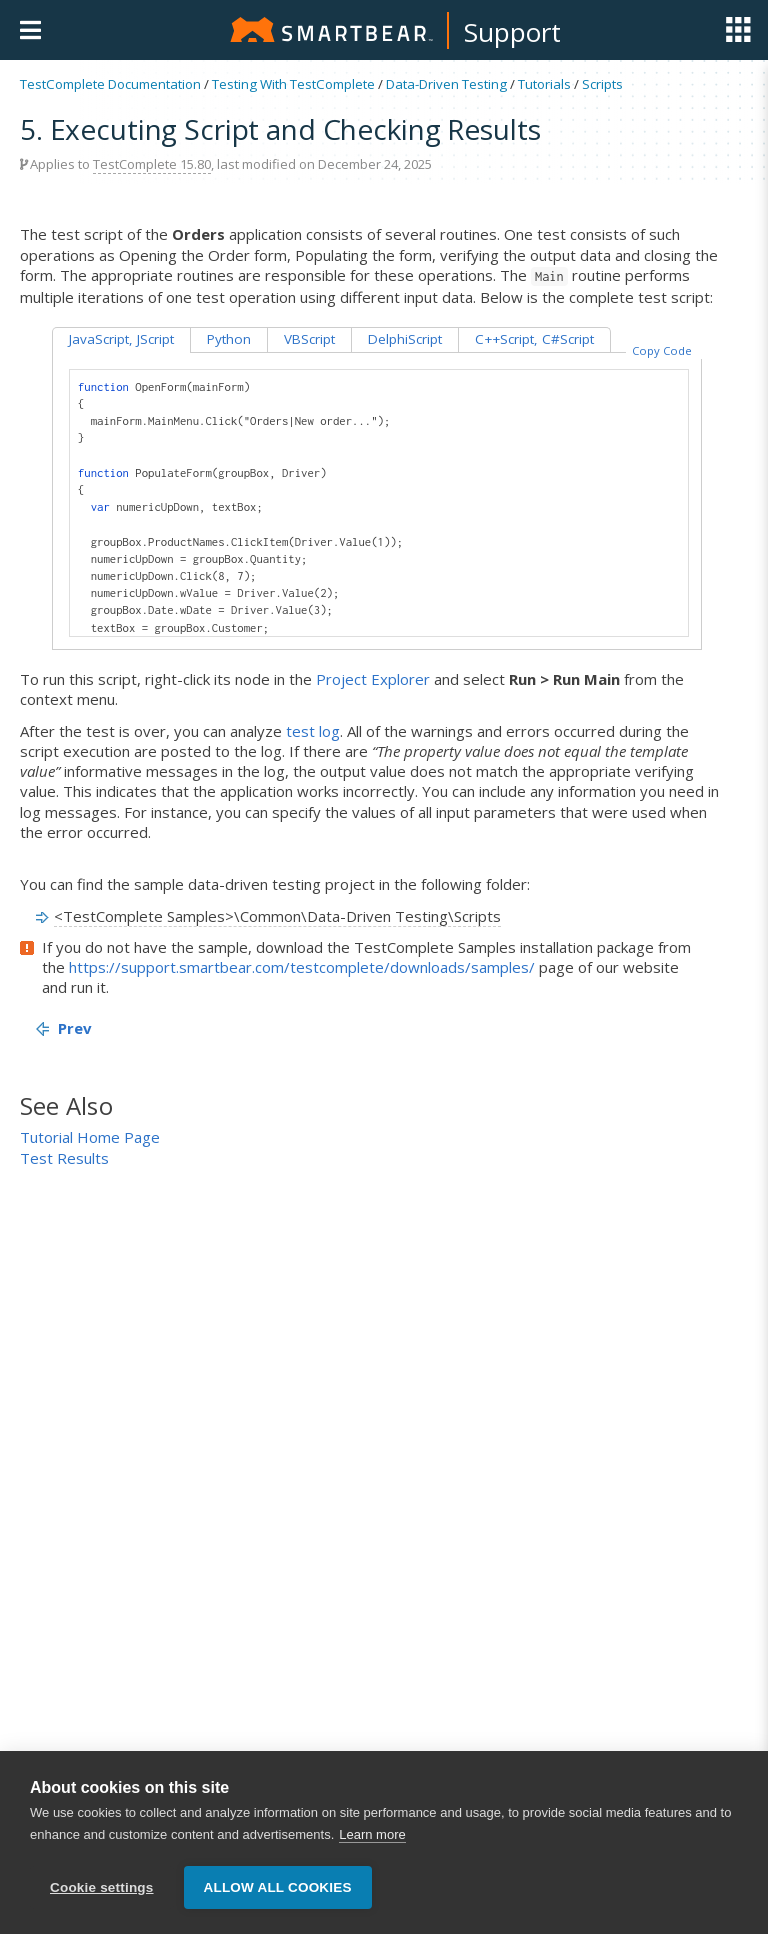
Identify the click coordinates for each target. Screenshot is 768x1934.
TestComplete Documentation (110, 84)
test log (313, 731)
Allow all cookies (278, 1887)
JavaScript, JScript (121, 339)
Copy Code (662, 350)
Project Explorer (373, 679)
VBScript (309, 339)
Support (512, 32)
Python (229, 339)
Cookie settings (102, 1887)
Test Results (64, 1158)
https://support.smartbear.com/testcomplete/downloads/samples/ (302, 967)
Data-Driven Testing (446, 84)
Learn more (372, 1834)
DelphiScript (405, 339)
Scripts (602, 84)
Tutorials (544, 84)
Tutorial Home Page (90, 1137)
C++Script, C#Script (534, 339)
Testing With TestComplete (293, 84)
